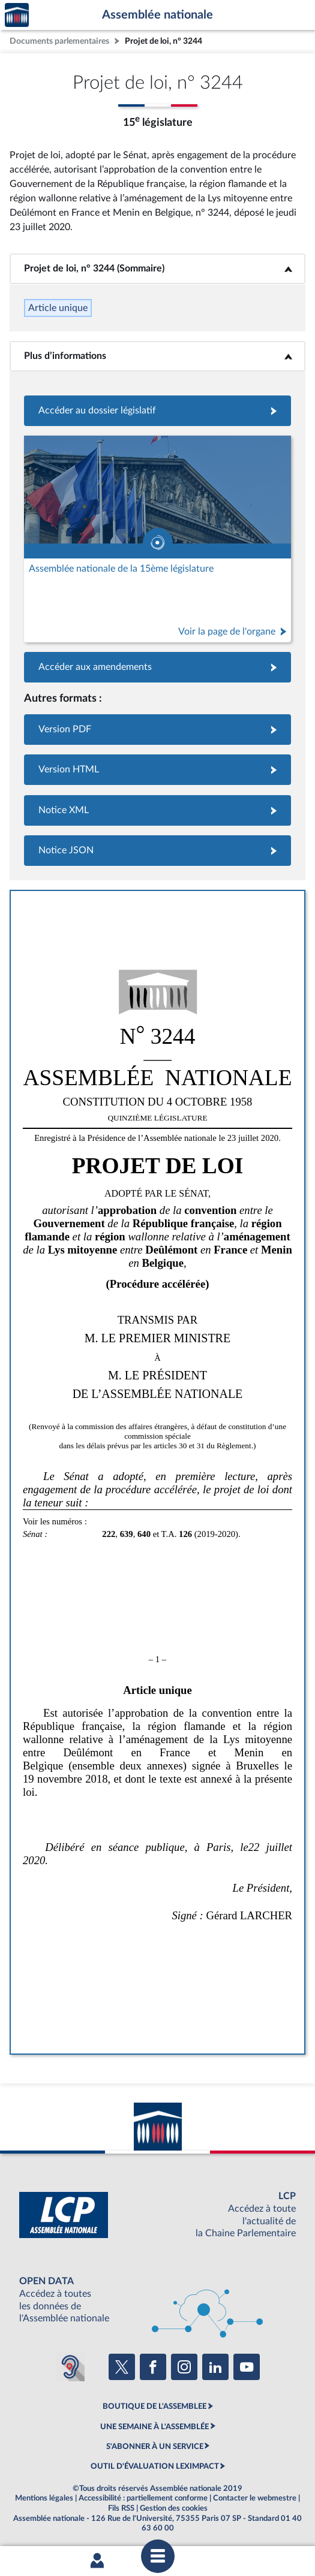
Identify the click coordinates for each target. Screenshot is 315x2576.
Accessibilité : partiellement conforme (143, 2498)
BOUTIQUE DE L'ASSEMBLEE (154, 2406)
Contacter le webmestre (254, 2498)
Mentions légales (44, 2498)
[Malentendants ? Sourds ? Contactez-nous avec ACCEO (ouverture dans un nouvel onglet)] (70, 2366)
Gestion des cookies (174, 2508)
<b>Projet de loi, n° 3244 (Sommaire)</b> (157, 268)
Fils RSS (121, 2508)
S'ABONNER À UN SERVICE (154, 2446)
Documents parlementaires (59, 41)
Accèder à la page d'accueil (17, 15)
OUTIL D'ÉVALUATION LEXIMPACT (155, 2466)
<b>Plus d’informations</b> (157, 356)
